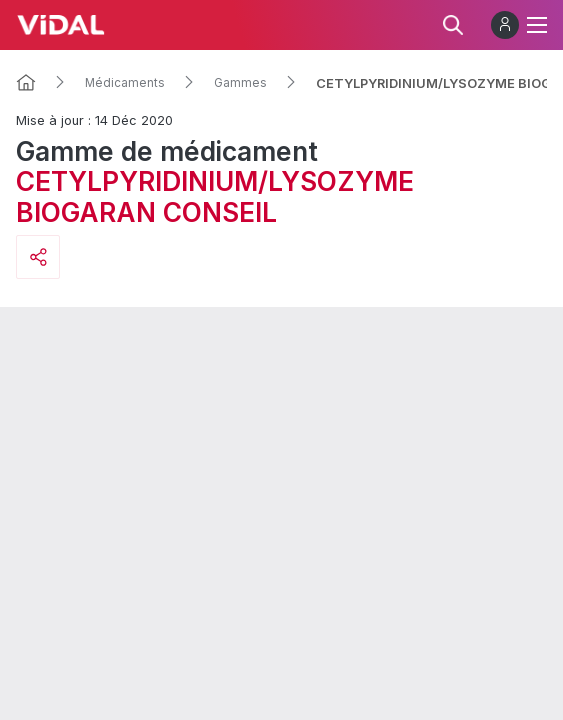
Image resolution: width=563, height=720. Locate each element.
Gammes (240, 83)
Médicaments (125, 83)
